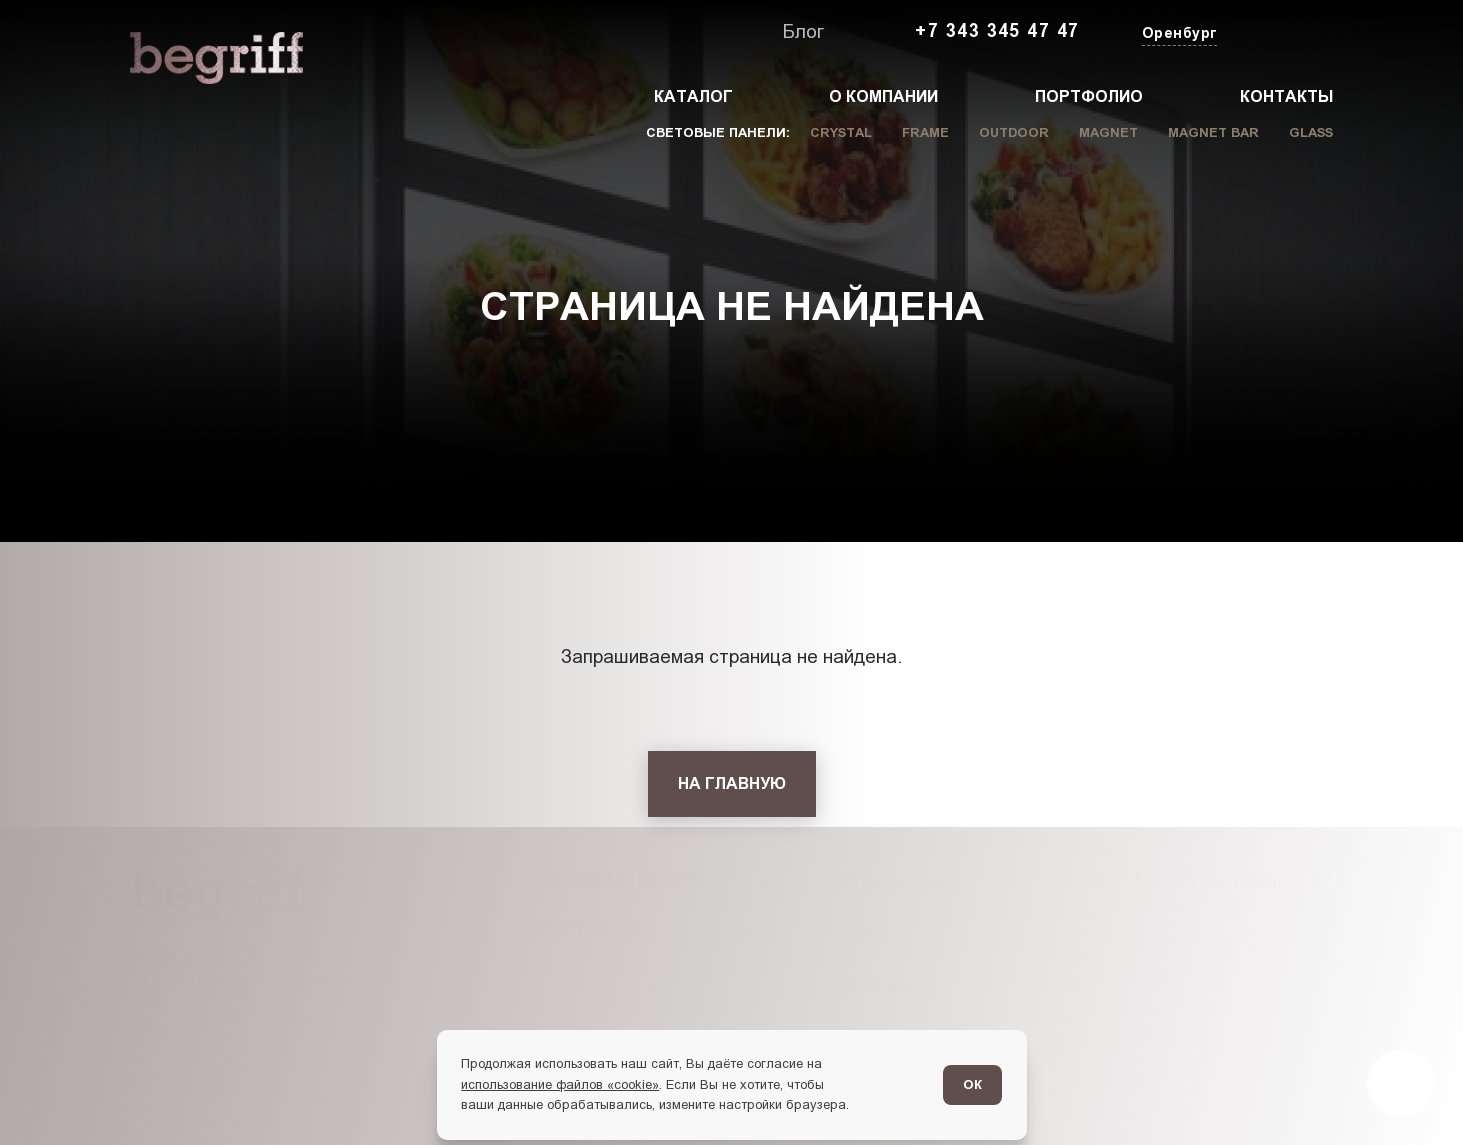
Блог (803, 31)
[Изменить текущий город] (1177, 34)
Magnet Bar (1213, 132)
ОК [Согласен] (972, 1084)
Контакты (1286, 96)
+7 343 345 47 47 (997, 31)
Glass (1311, 132)
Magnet (1108, 132)
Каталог (693, 96)
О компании (883, 96)
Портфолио (1089, 96)
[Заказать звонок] (1287, 32)
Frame (925, 132)
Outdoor (1014, 132)
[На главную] (732, 784)
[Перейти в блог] (1401, 1083)
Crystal (841, 132)
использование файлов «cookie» (560, 1084)
